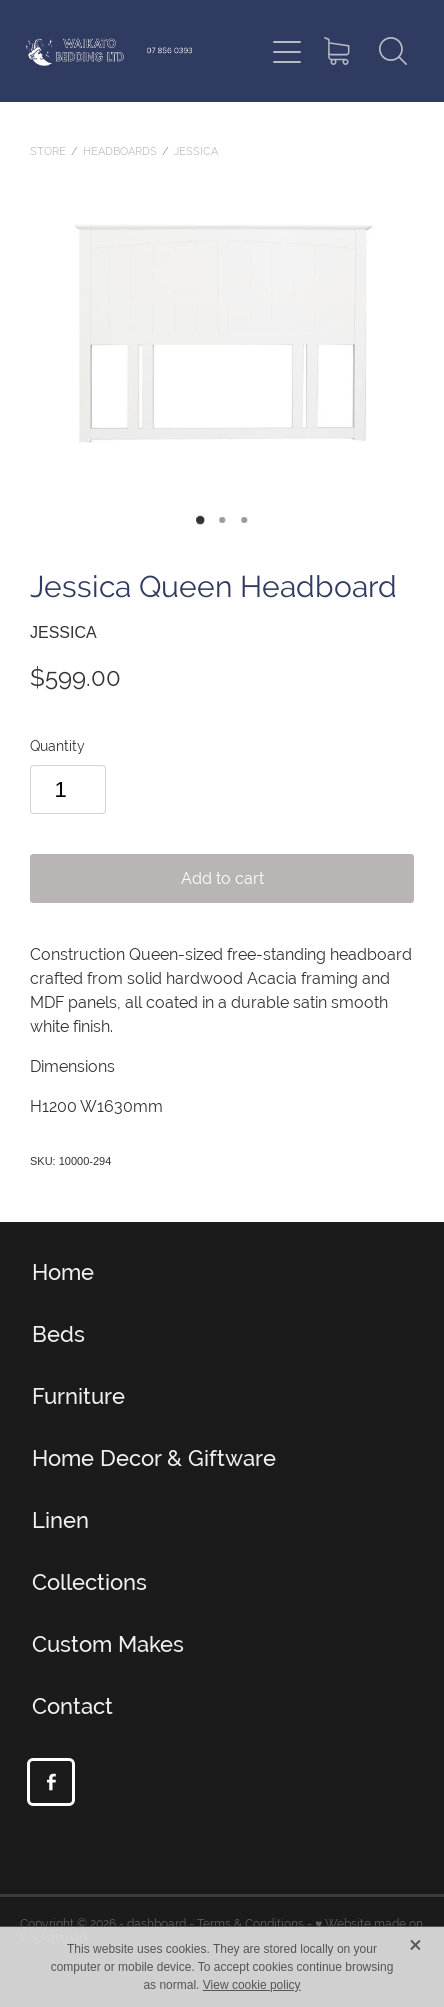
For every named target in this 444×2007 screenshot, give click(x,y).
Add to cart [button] (222, 878)
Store (48, 151)
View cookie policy (252, 1985)
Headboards (120, 151)
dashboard (156, 1924)
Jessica (196, 151)
